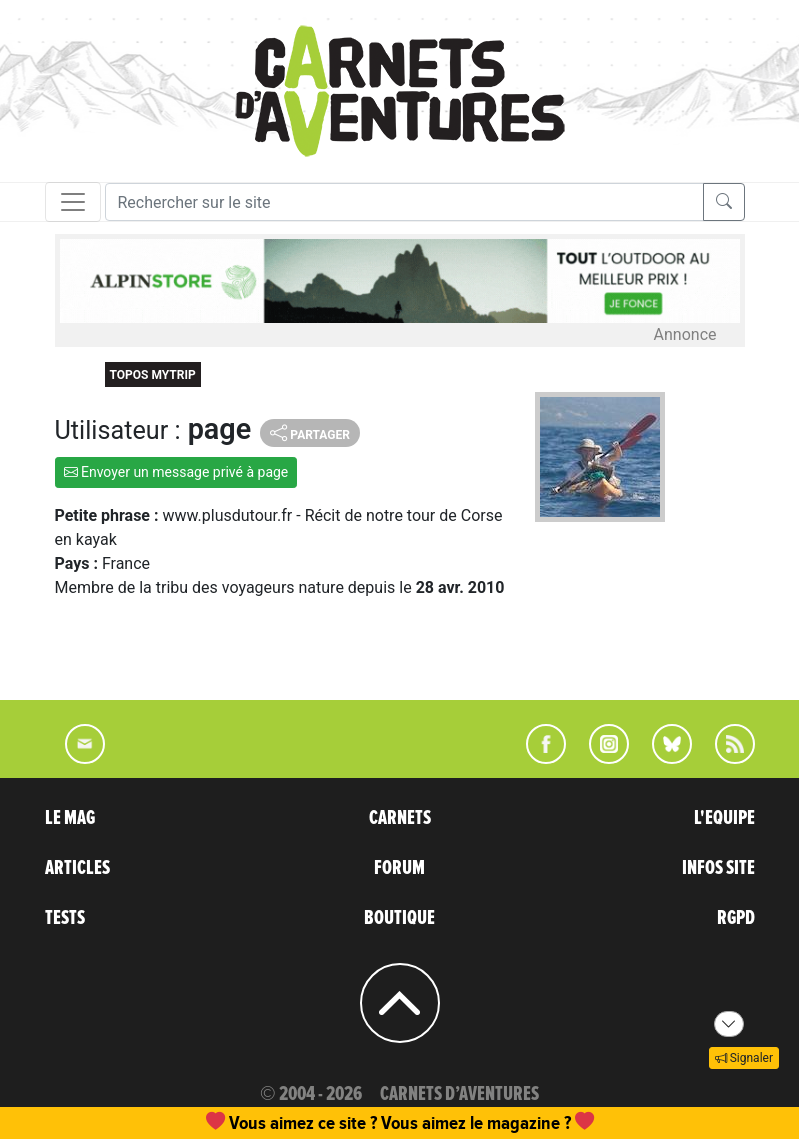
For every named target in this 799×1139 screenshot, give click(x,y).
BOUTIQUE (399, 918)
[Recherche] (404, 202)
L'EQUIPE (724, 818)
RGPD (736, 918)
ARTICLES (77, 868)
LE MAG (70, 818)
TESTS (65, 918)
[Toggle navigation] (73, 202)
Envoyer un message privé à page (176, 472)
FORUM (399, 868)
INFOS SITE (718, 868)
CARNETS (400, 818)
